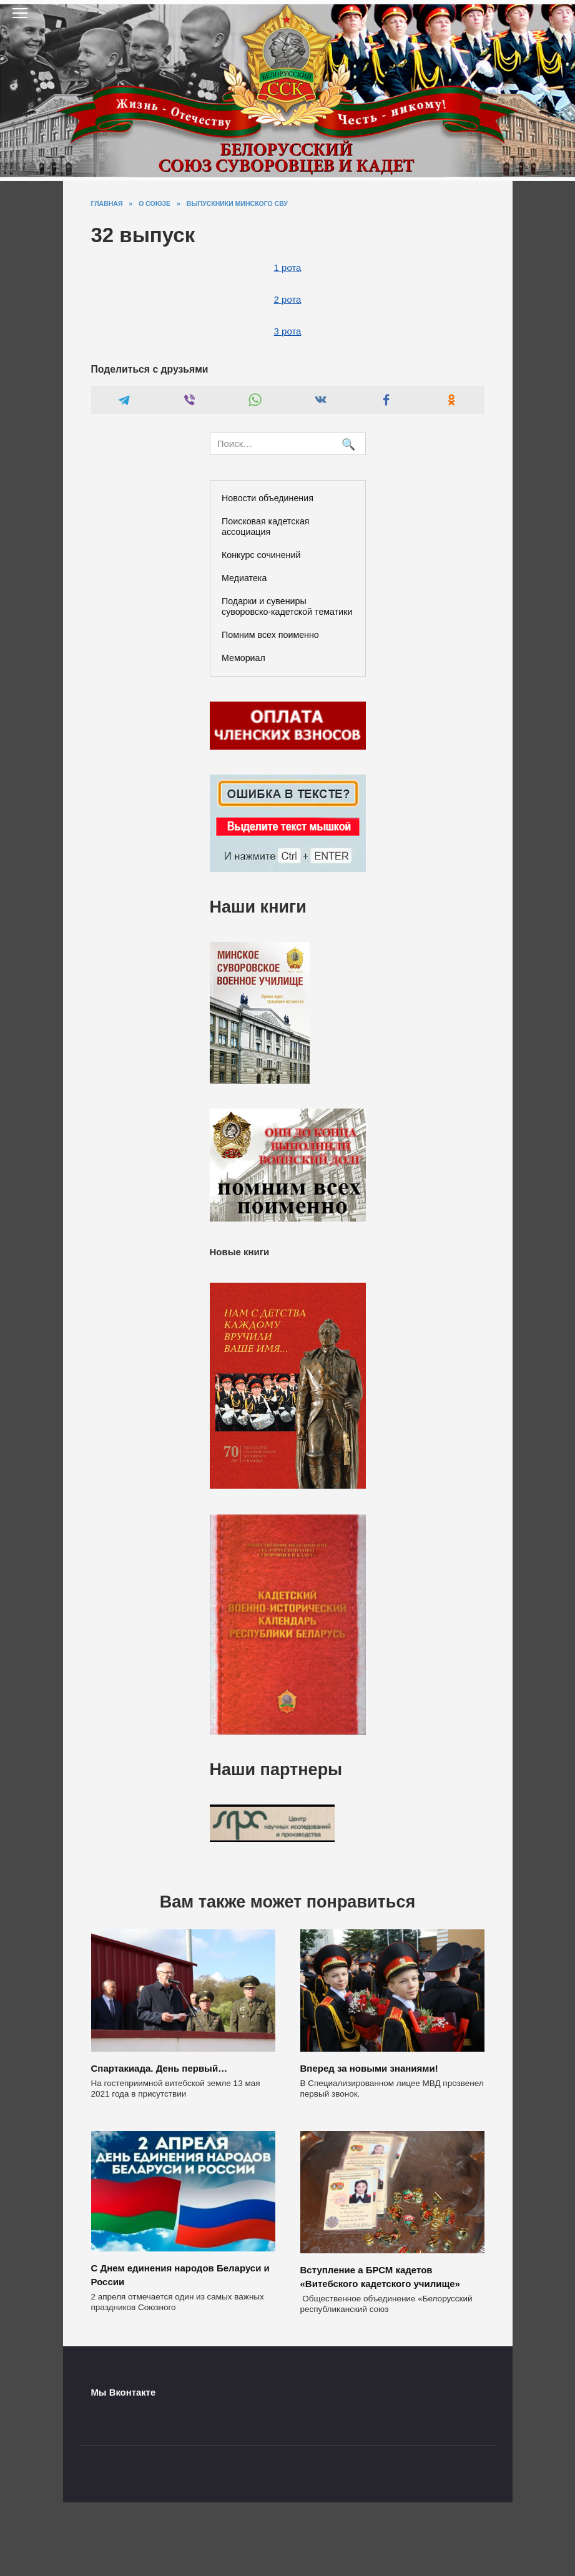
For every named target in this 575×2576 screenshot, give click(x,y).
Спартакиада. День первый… (159, 2067)
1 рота (288, 267)
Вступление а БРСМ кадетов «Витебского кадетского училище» (380, 2275)
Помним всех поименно (270, 635)
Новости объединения (267, 498)
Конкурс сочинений (261, 555)
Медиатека (244, 578)
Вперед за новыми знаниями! (369, 2067)
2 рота (288, 299)
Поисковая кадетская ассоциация (266, 526)
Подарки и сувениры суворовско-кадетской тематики (287, 606)
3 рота (288, 331)
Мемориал (243, 658)
